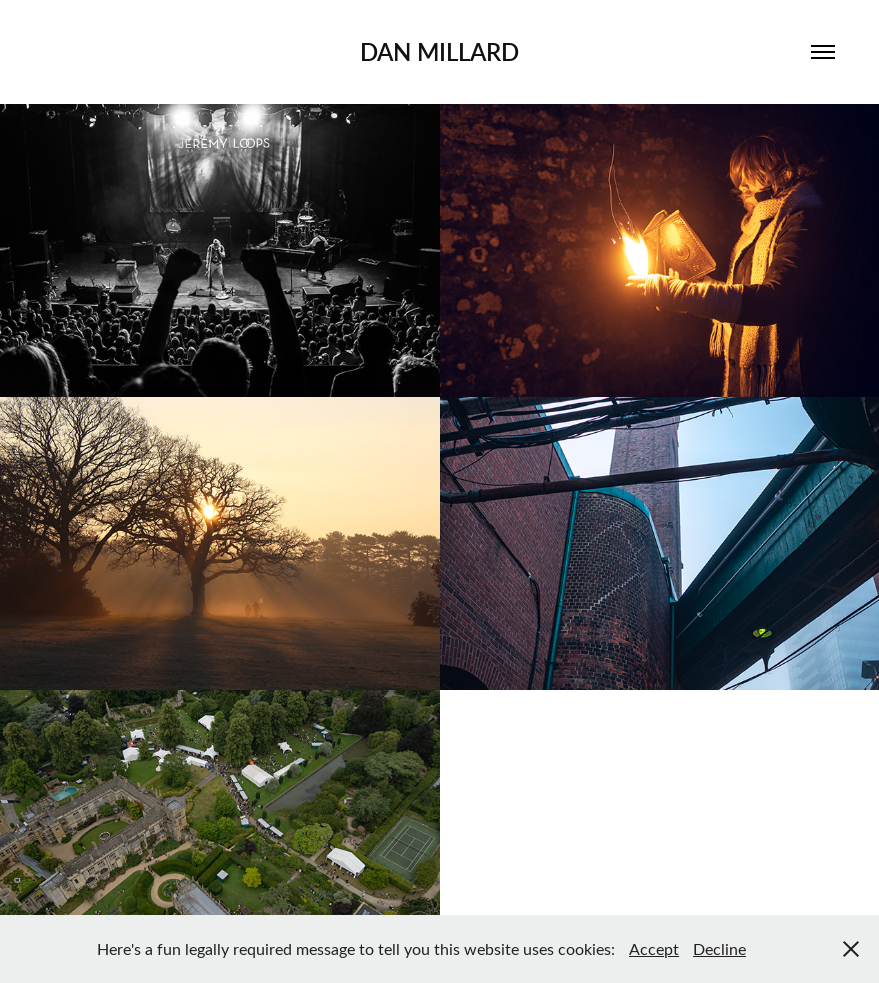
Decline (719, 948)
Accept (654, 948)
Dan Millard (439, 51)
